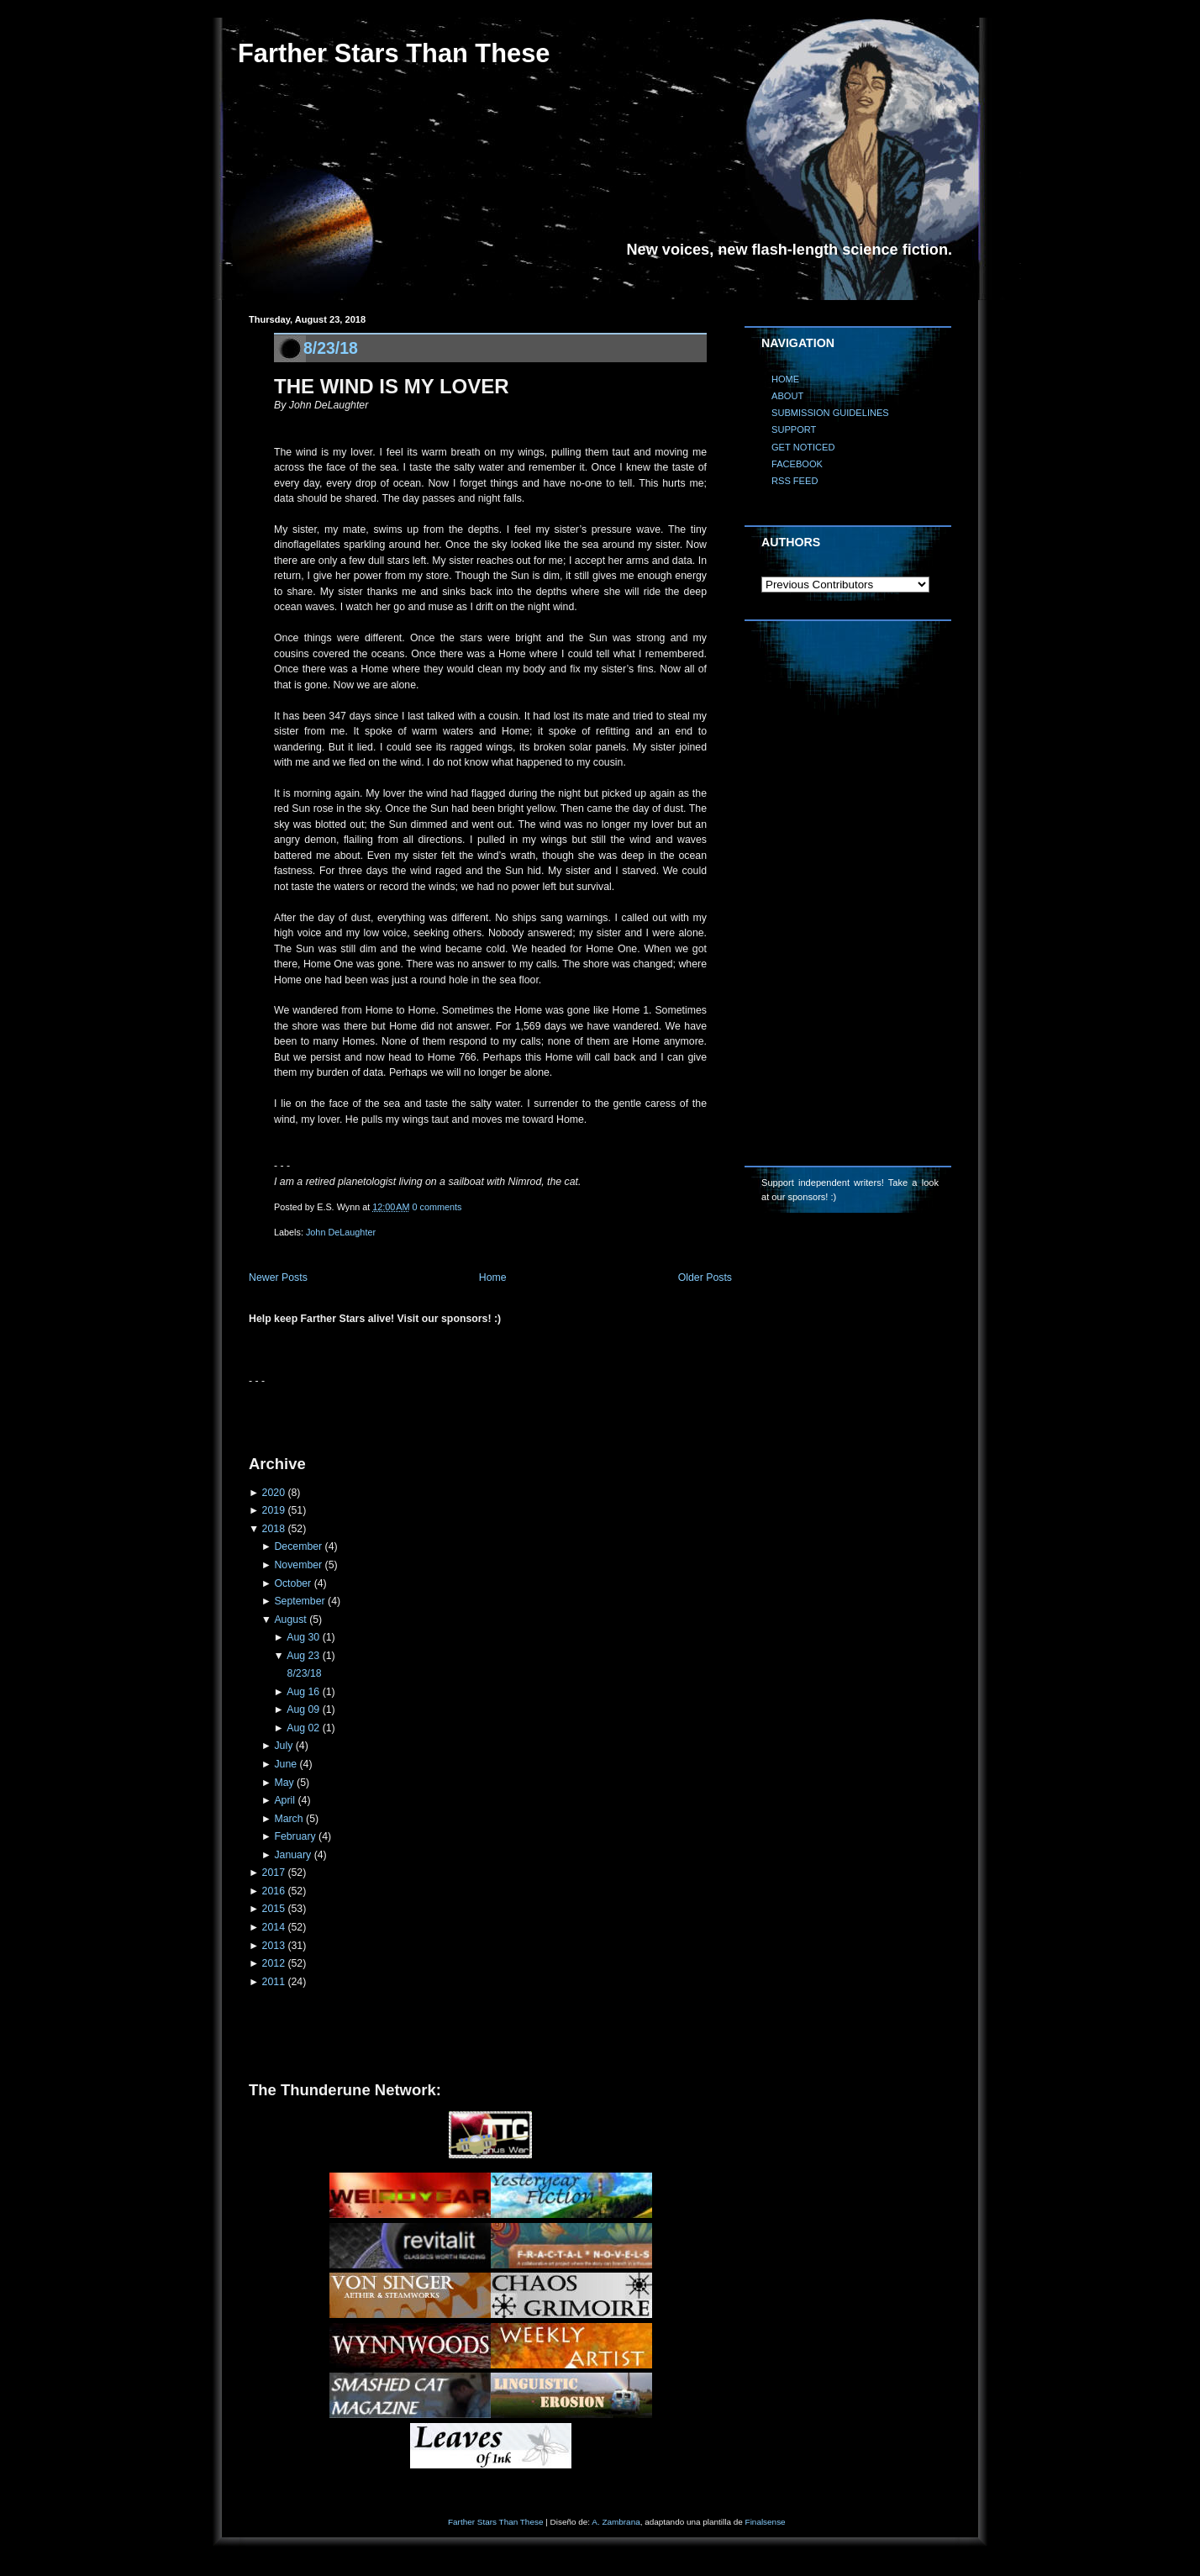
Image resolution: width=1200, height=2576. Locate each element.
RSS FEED (794, 481)
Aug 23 (303, 1656)
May (283, 1782)
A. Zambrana (615, 2521)
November (298, 1565)
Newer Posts (278, 1277)
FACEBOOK (797, 464)
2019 (273, 1510)
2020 (273, 1493)
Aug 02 (303, 1728)
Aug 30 (303, 1637)
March (288, 1819)
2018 (273, 1529)
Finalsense (765, 2521)
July (283, 1746)
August (290, 1619)
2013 (273, 1946)
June (285, 1764)
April (284, 1800)
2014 (273, 1927)
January (292, 1855)
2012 (273, 1963)
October (292, 1583)
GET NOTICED (803, 447)
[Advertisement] (445, 1413)
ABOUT (787, 396)
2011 (273, 1982)
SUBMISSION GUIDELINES (830, 413)
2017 (273, 1872)
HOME (785, 379)
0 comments (437, 1207)
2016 (273, 1891)
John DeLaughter (341, 1232)
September (299, 1601)
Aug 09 (303, 1709)
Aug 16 (303, 1692)
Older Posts (705, 1277)
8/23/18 (330, 348)
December (298, 1546)
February (294, 1836)
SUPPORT (793, 429)
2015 (273, 1909)
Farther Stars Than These (394, 53)
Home (493, 1277)
